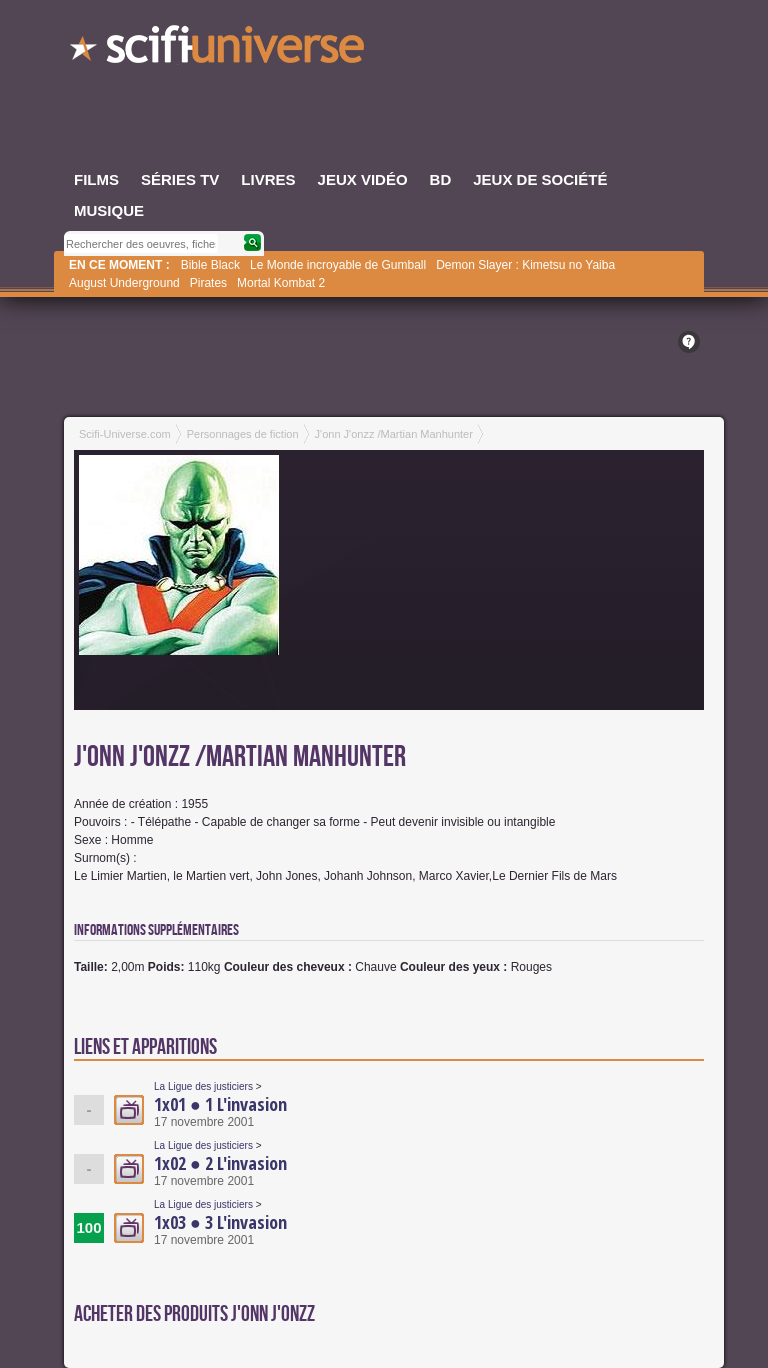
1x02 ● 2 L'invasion (220, 1163)
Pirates (208, 283)
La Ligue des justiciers (203, 1086)
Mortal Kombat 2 (281, 283)
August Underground (124, 283)
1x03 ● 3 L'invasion (220, 1222)
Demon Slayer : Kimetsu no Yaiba (525, 265)
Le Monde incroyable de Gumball (338, 265)
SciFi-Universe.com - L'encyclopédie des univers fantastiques (219, 50)
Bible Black (210, 265)
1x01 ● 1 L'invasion (220, 1104)
